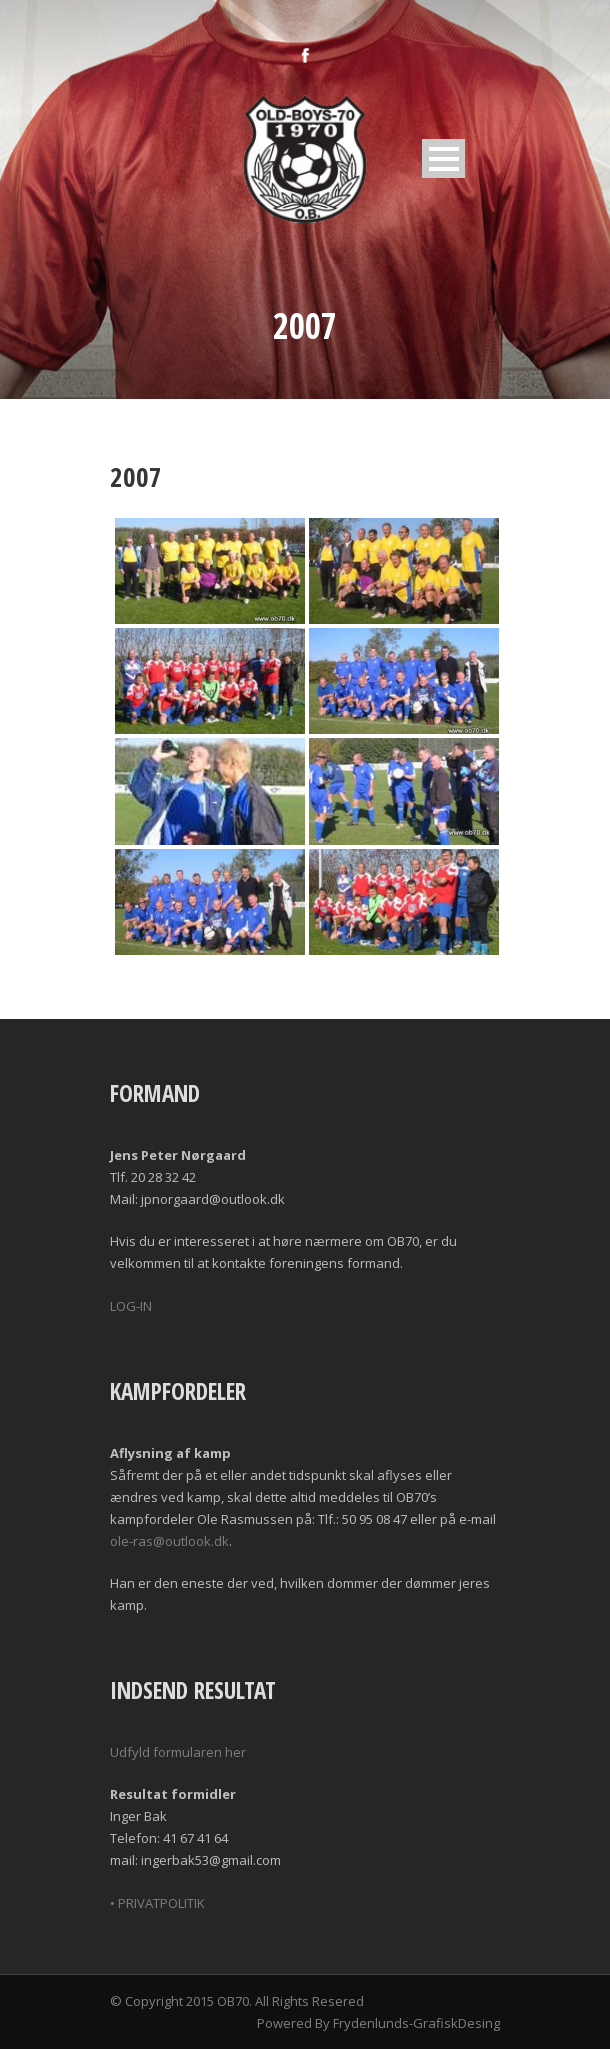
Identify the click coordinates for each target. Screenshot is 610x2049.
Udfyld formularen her (178, 1752)
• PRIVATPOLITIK (157, 1903)
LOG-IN (131, 1306)
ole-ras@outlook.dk (169, 1541)
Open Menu (443, 158)
